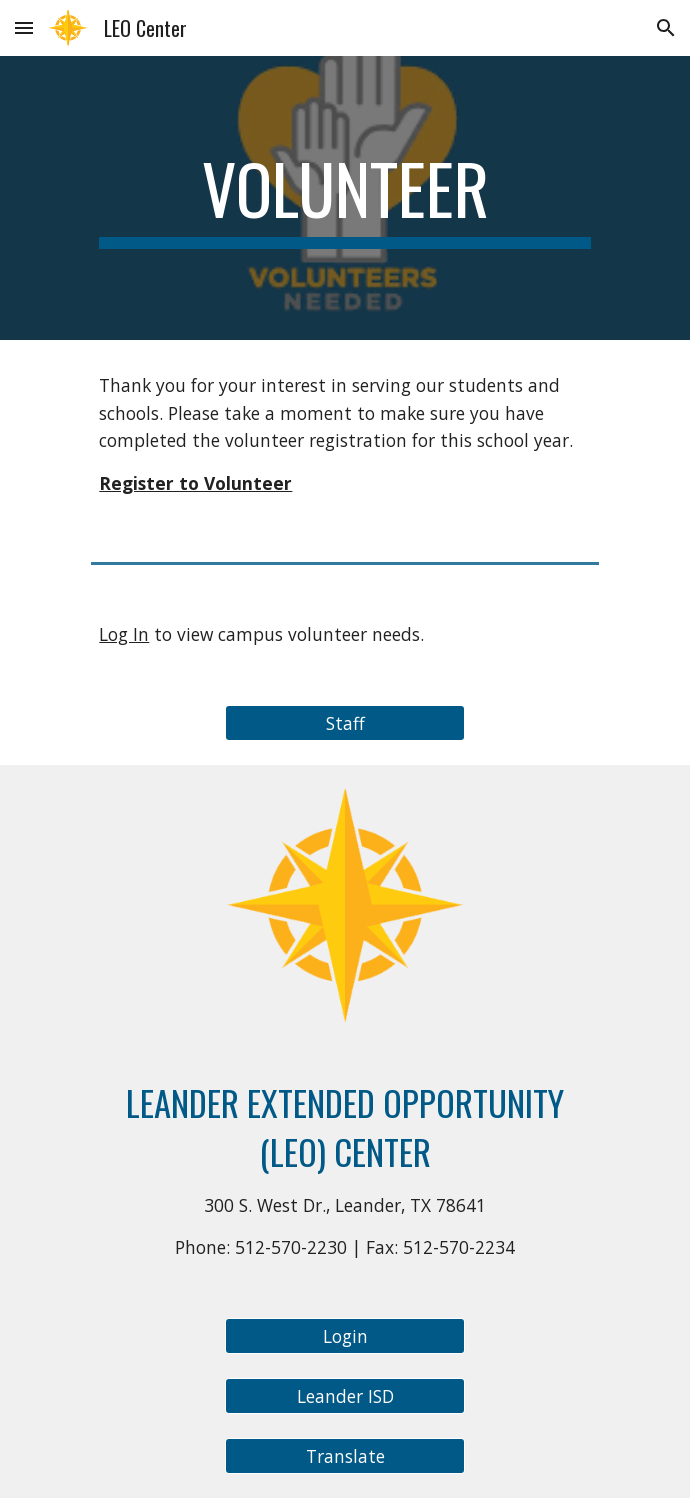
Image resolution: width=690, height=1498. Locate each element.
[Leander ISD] (345, 1396)
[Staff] (345, 723)
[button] (24, 27)
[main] (344, 198)
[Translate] (345, 1456)
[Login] (345, 1336)
